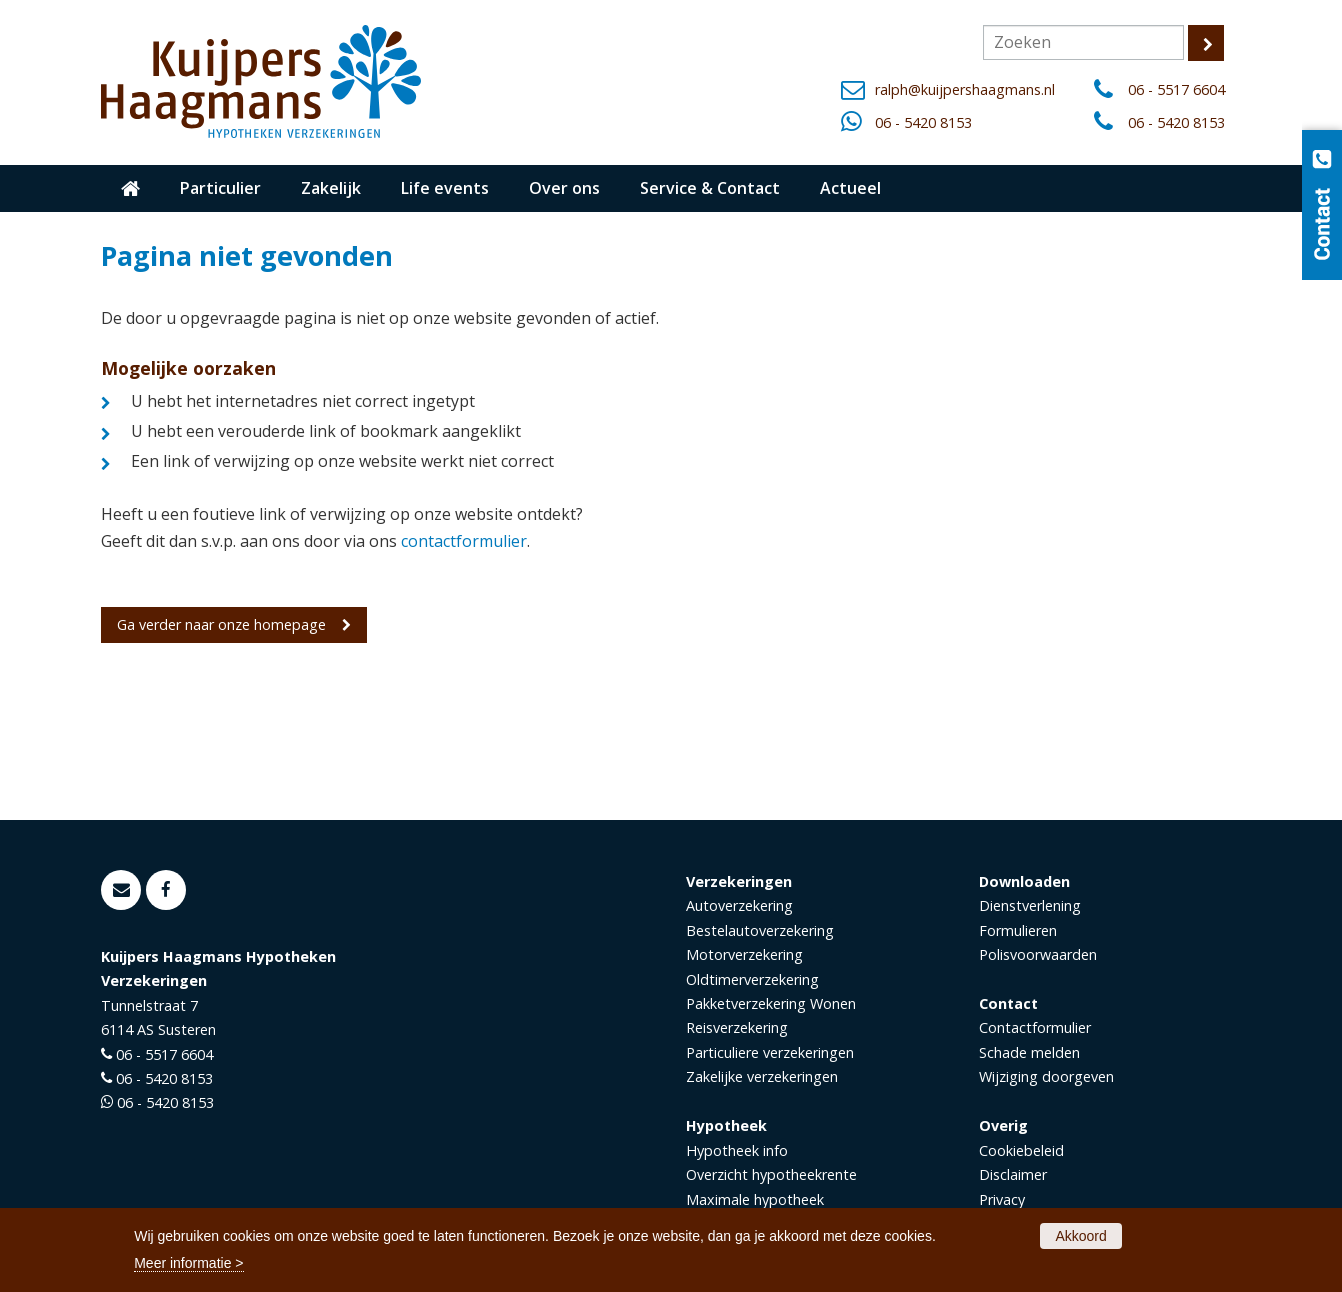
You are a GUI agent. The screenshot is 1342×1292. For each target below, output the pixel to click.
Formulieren (1018, 930)
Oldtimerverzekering (752, 979)
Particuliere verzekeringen (770, 1052)
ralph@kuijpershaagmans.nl (965, 89)
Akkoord (1080, 1236)
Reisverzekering (737, 1027)
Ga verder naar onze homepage (221, 624)
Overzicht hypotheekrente (771, 1174)
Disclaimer (1013, 1174)
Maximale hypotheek (755, 1199)
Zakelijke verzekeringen (762, 1076)
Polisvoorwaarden (1038, 954)
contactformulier (464, 541)
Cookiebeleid (1021, 1150)
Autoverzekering (739, 905)
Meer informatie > (188, 1263)
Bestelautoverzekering (760, 930)
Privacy (1002, 1199)
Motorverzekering (744, 954)
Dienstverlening (1030, 905)
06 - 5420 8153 (923, 122)
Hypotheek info (737, 1150)
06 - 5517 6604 (1176, 89)
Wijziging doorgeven (1046, 1076)
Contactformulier (1035, 1027)
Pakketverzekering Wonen (771, 1003)
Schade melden (1029, 1052)
